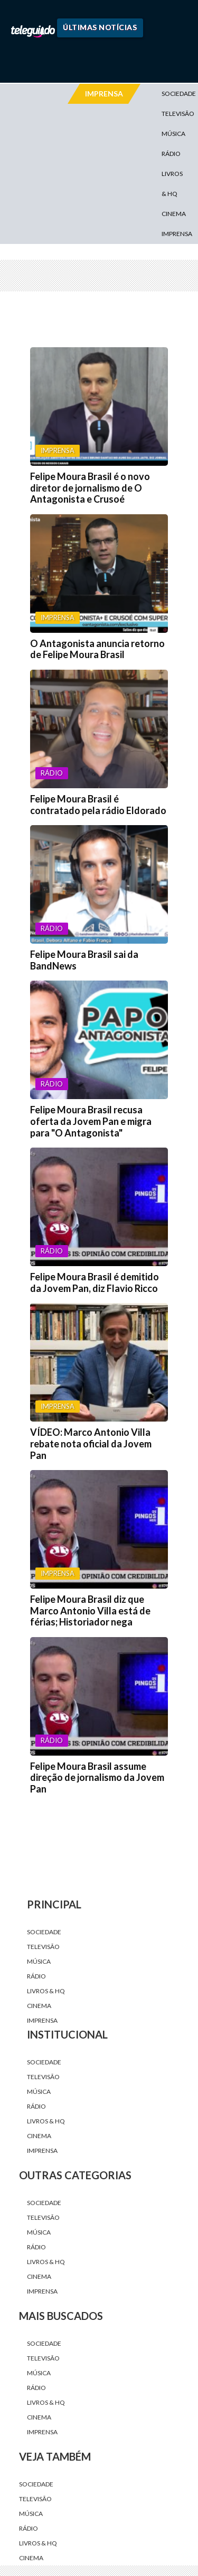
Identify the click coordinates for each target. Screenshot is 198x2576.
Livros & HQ (172, 184)
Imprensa (177, 234)
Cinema (174, 214)
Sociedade (44, 1932)
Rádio (171, 154)
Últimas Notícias (100, 27)
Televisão (43, 1947)
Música (173, 134)
